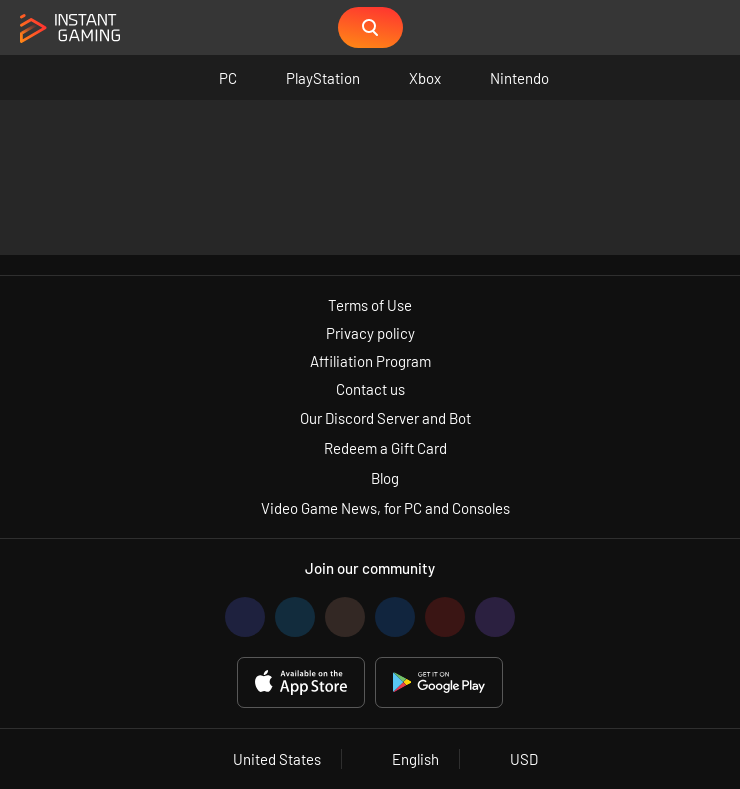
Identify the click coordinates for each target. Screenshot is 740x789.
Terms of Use (370, 305)
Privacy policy (370, 333)
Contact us (370, 389)
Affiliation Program (370, 361)
